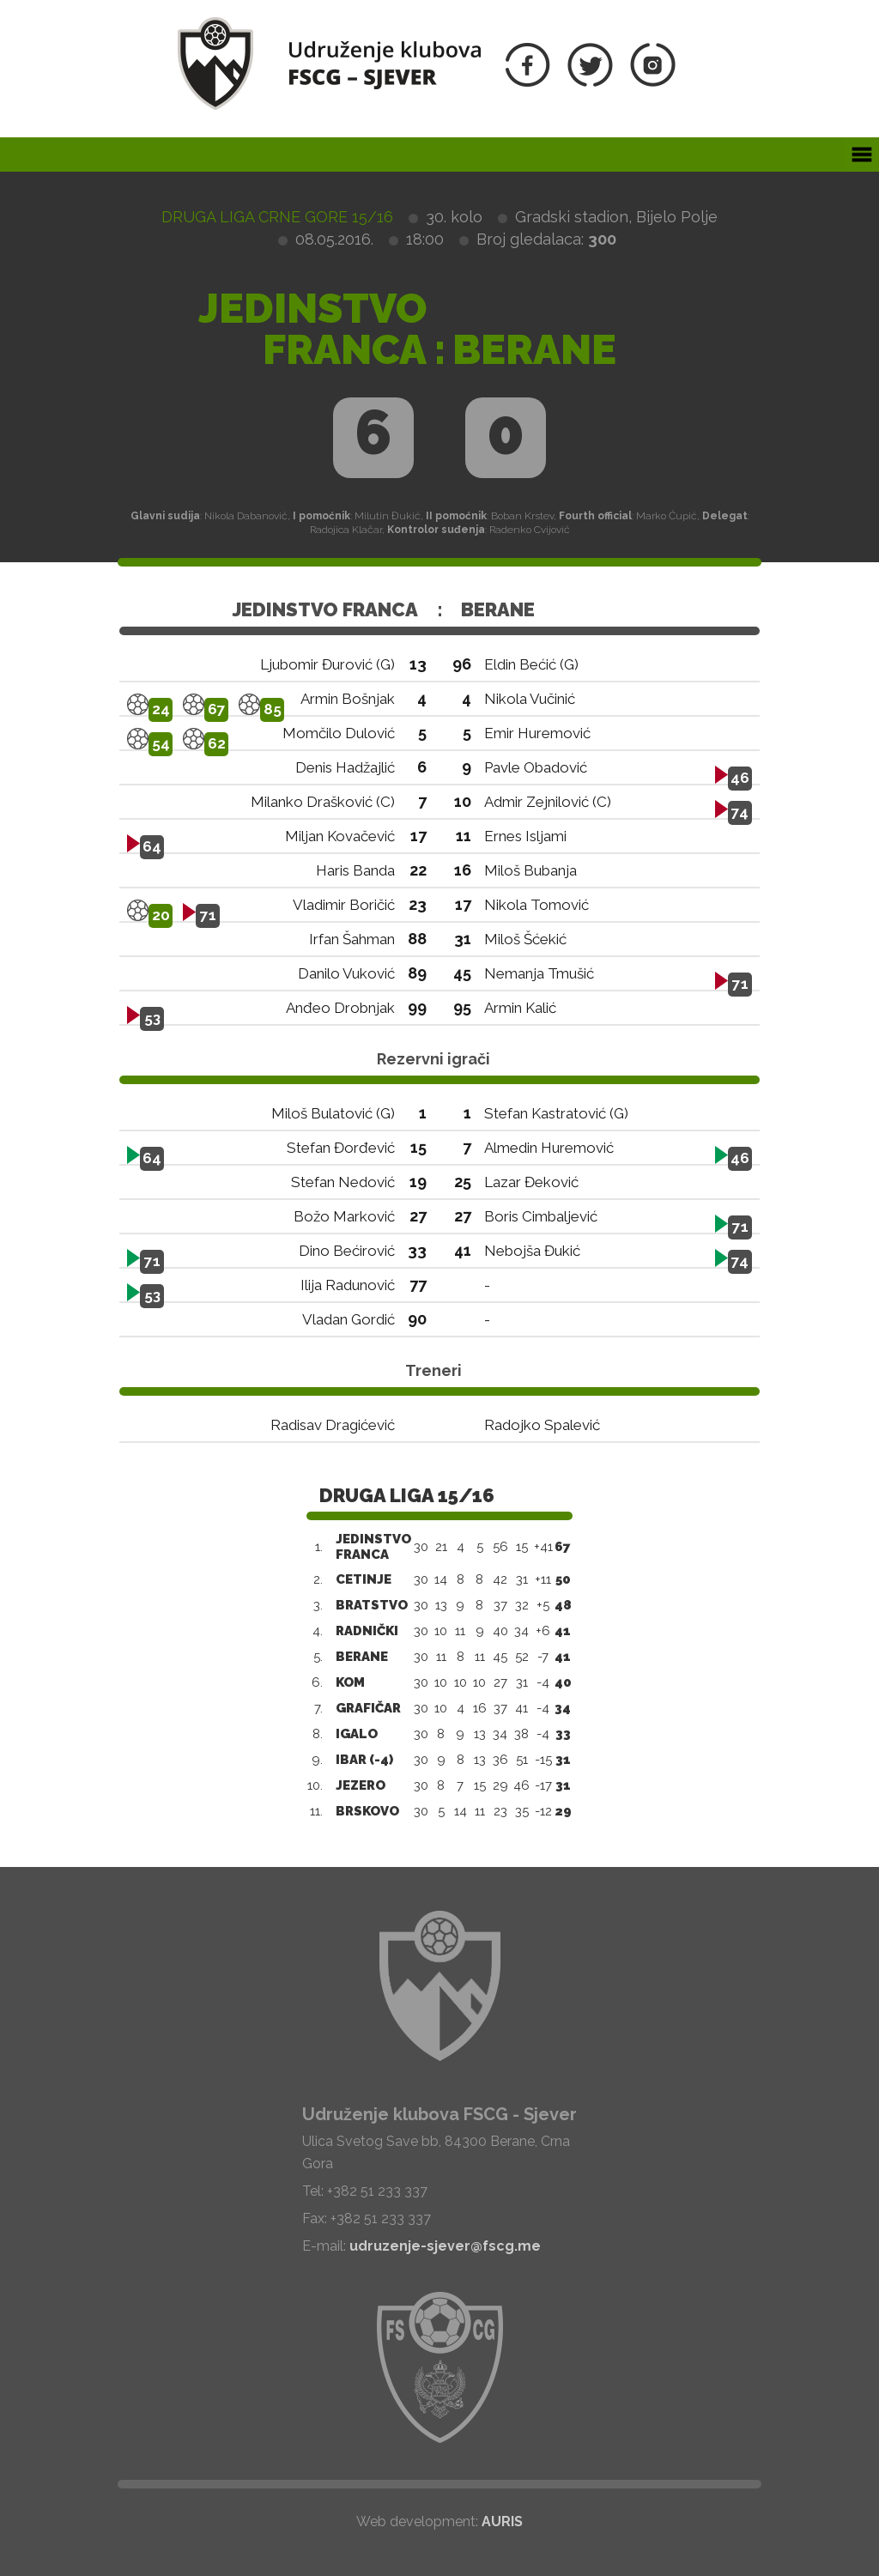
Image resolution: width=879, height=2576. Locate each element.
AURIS (502, 2521)
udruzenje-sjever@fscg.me (445, 2246)
